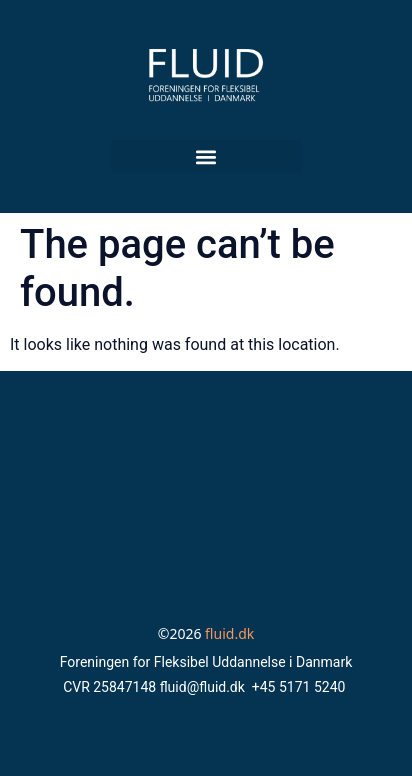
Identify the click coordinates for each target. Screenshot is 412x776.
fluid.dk (229, 633)
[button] (206, 156)
